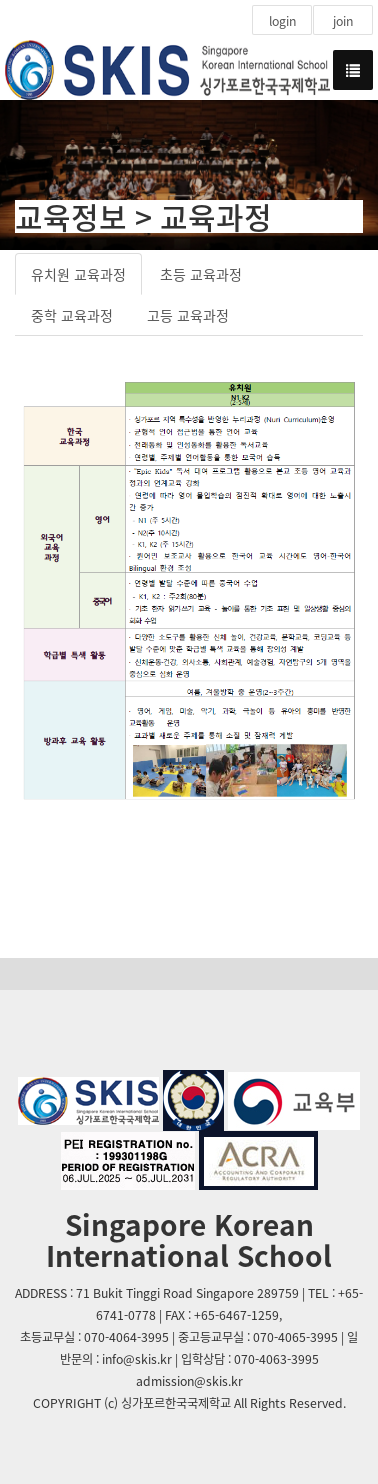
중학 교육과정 (72, 315)
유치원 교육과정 (78, 274)
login (282, 21)
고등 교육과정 (188, 315)
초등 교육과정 (201, 274)
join (343, 21)
